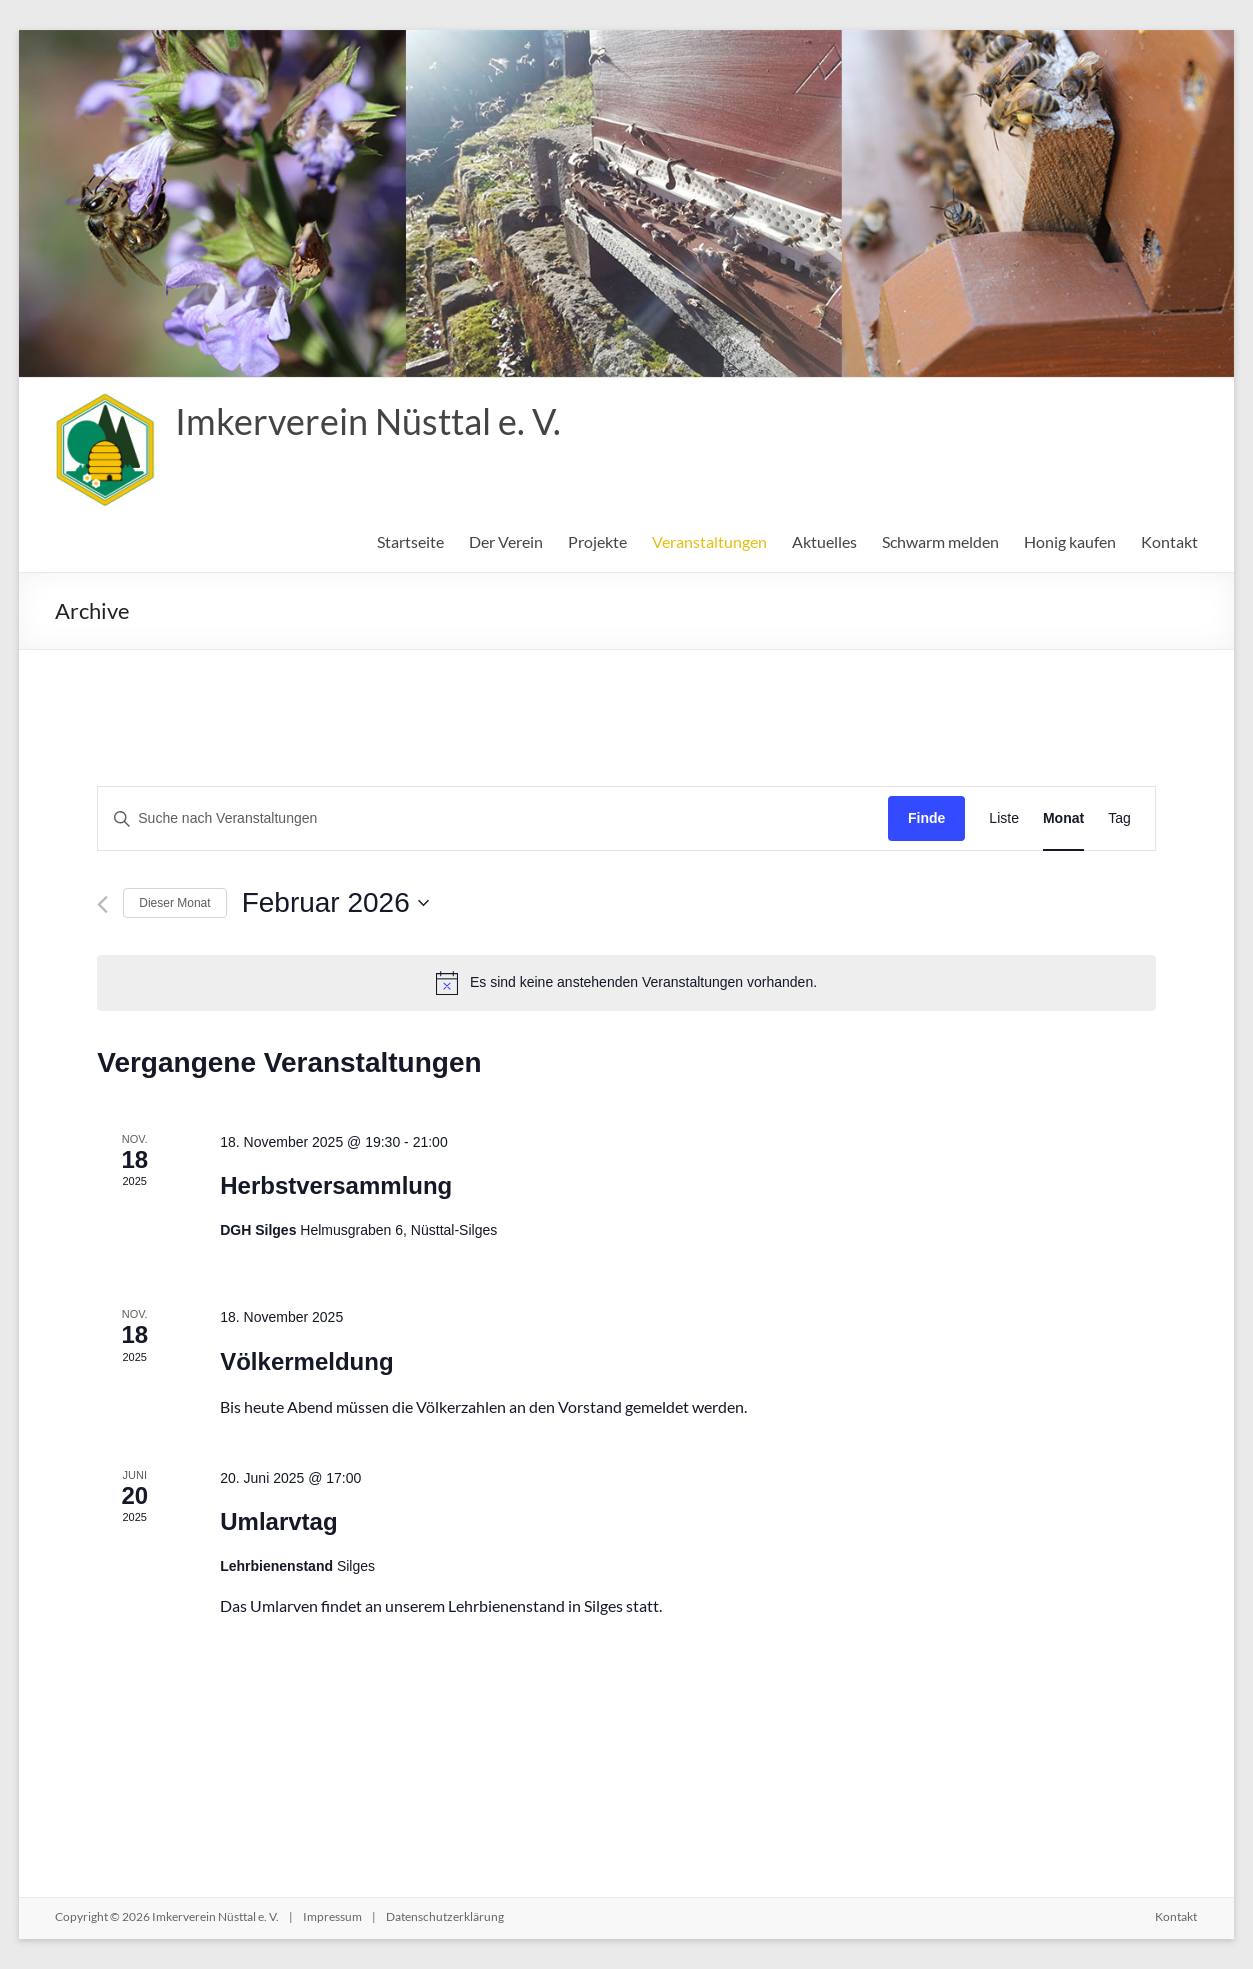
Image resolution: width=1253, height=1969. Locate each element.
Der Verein (506, 541)
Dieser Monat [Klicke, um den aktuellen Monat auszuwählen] (174, 903)
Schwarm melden (940, 541)
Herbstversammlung (336, 1185)
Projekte (597, 541)
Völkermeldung (306, 1361)
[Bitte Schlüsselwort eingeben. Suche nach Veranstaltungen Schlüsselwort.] (493, 818)
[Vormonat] (102, 904)
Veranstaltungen (709, 541)
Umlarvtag (278, 1521)
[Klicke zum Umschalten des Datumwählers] (335, 903)
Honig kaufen (1070, 541)
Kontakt (1169, 541)
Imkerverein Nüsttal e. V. (368, 421)
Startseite (410, 541)
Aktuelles (824, 541)
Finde (926, 818)
